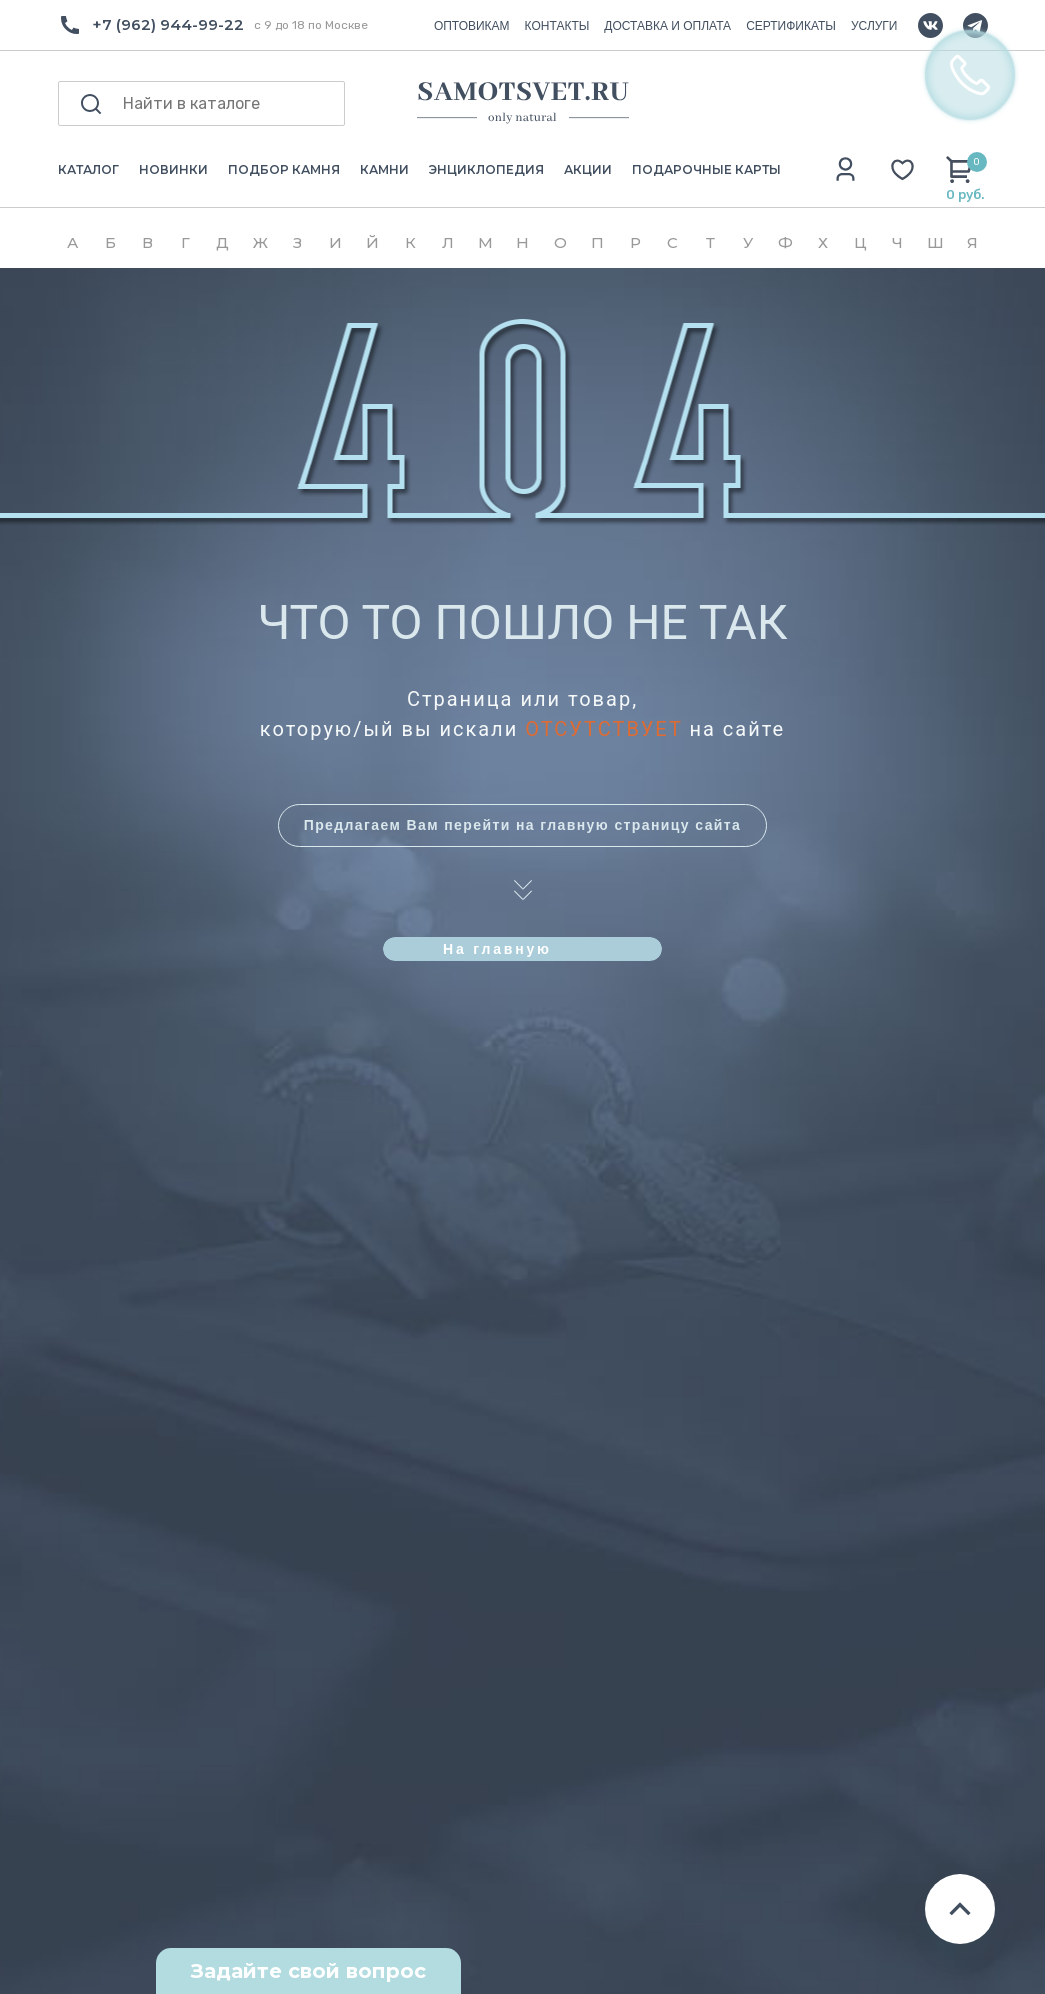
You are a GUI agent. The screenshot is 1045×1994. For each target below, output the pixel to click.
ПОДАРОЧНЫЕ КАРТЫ (706, 169)
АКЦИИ (588, 169)
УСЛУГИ (874, 26)
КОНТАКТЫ (557, 26)
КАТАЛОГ (88, 169)
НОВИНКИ (173, 169)
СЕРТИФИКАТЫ (791, 26)
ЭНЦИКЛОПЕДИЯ (486, 169)
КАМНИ (384, 169)
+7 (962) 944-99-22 (168, 24)
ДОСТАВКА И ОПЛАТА (667, 26)
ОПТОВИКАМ (472, 26)
